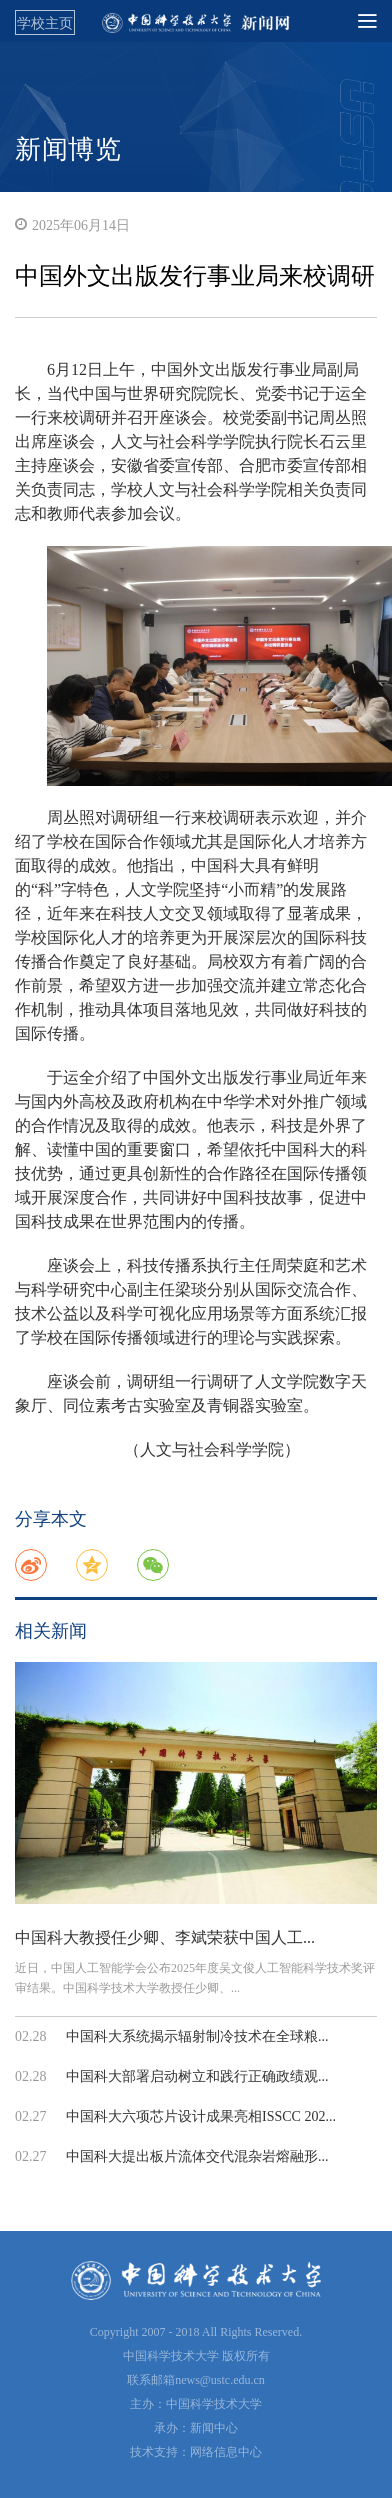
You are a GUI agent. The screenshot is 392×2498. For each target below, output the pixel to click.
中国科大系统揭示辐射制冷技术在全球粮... (197, 2036)
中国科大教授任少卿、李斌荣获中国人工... (165, 1937)
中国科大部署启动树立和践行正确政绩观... (197, 2076)
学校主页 (45, 23)
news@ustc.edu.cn (220, 2380)
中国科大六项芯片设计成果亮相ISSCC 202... (201, 2116)
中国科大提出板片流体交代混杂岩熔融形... (197, 2156)
